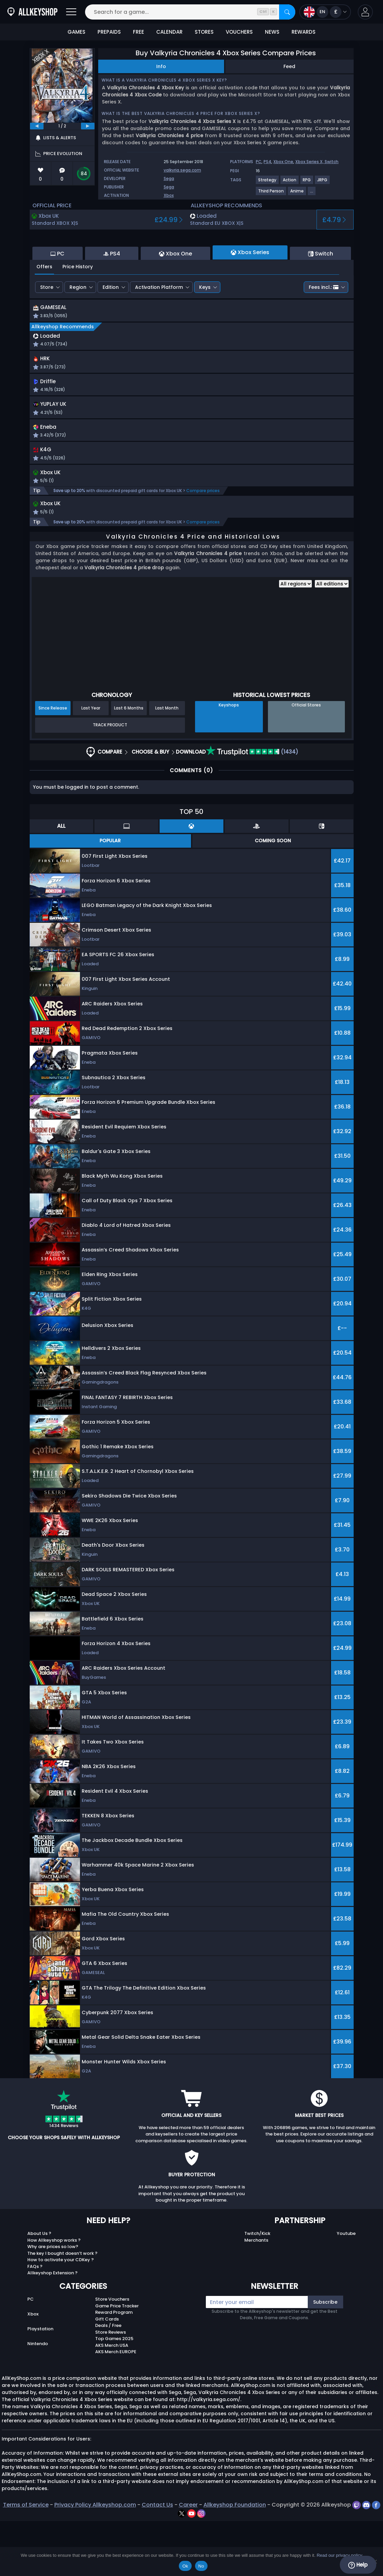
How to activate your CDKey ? (60, 2314)
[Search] (287, 12)
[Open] (71, 12)
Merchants (256, 2295)
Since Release (52, 762)
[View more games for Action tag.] (289, 182)
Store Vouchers (112, 2354)
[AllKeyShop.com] (32, 12)
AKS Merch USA (111, 2400)
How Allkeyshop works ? (54, 2295)
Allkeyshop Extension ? (52, 2328)
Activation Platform (159, 324)
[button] (365, 12)
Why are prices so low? (52, 2301)
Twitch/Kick (257, 2288)
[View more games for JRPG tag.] (322, 182)
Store (46, 324)
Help (357, 2565)
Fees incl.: (323, 324)
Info (161, 66)
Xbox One (283, 161)
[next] (87, 126)
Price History (77, 303)
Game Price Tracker (117, 2360)
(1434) (252, 806)
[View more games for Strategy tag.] (267, 182)
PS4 (267, 161)
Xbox (169, 195)
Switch (331, 161)
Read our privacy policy (339, 2555)
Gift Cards (107, 2373)
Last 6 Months (128, 762)
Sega (169, 178)
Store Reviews (110, 2387)
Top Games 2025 (114, 2393)
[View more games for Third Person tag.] (271, 193)
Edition (111, 324)
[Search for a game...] (190, 12)
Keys (205, 324)
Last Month (167, 762)
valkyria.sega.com (182, 170)
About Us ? (39, 2288)
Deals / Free (108, 2380)
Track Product (110, 780)
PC (259, 161)
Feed (289, 66)
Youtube (346, 2288)
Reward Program (114, 2367)
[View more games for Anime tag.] (297, 193)
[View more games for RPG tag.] (307, 182)
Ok (185, 2566)
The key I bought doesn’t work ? (62, 2308)
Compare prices (203, 544)
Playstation (40, 2384)
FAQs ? (35, 2321)
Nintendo (37, 2398)
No (201, 2566)
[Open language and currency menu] (325, 12)
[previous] (37, 126)
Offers (44, 303)
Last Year (90, 762)
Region (78, 324)
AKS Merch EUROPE (115, 2406)
